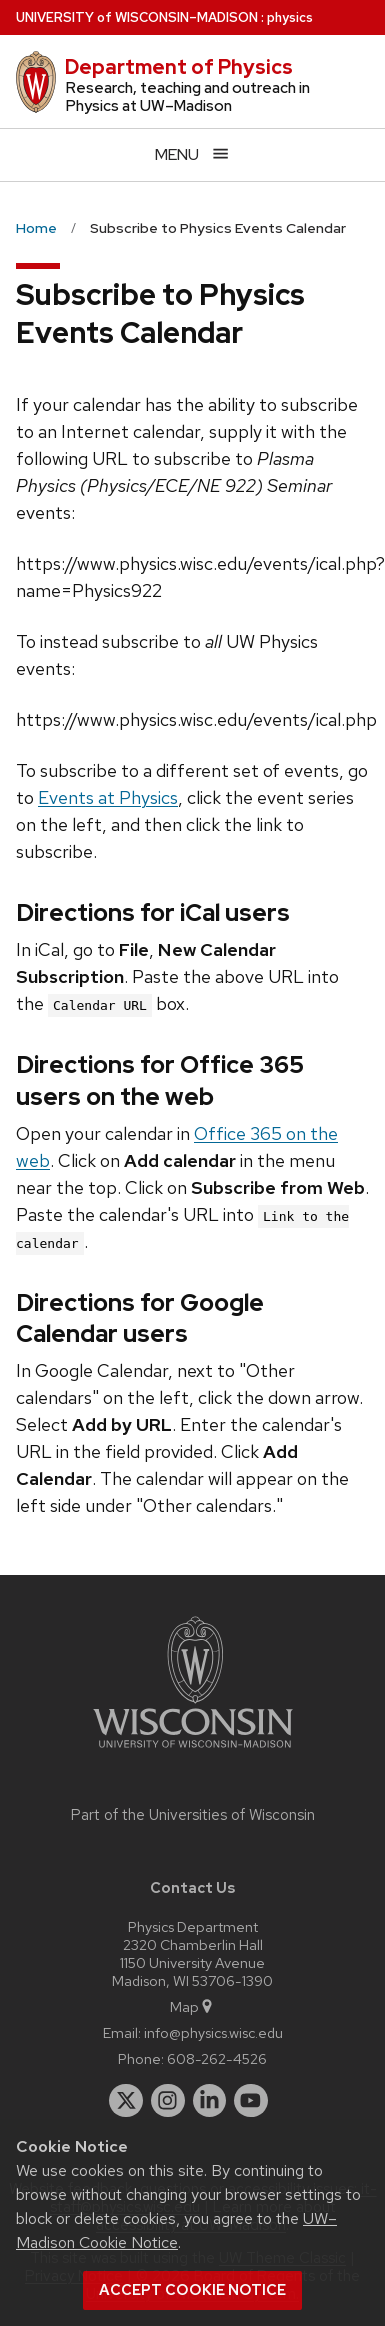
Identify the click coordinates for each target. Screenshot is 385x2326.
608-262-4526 (217, 2058)
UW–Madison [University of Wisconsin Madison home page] (137, 17)
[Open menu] (192, 154)
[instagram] (168, 2101)
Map (192, 2006)
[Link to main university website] (193, 1751)
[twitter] (126, 2101)
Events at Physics (108, 797)
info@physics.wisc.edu (213, 2032)
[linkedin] (210, 2101)
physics (290, 17)
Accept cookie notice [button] (192, 2290)
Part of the (193, 1815)
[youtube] (251, 2101)
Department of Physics (179, 67)
